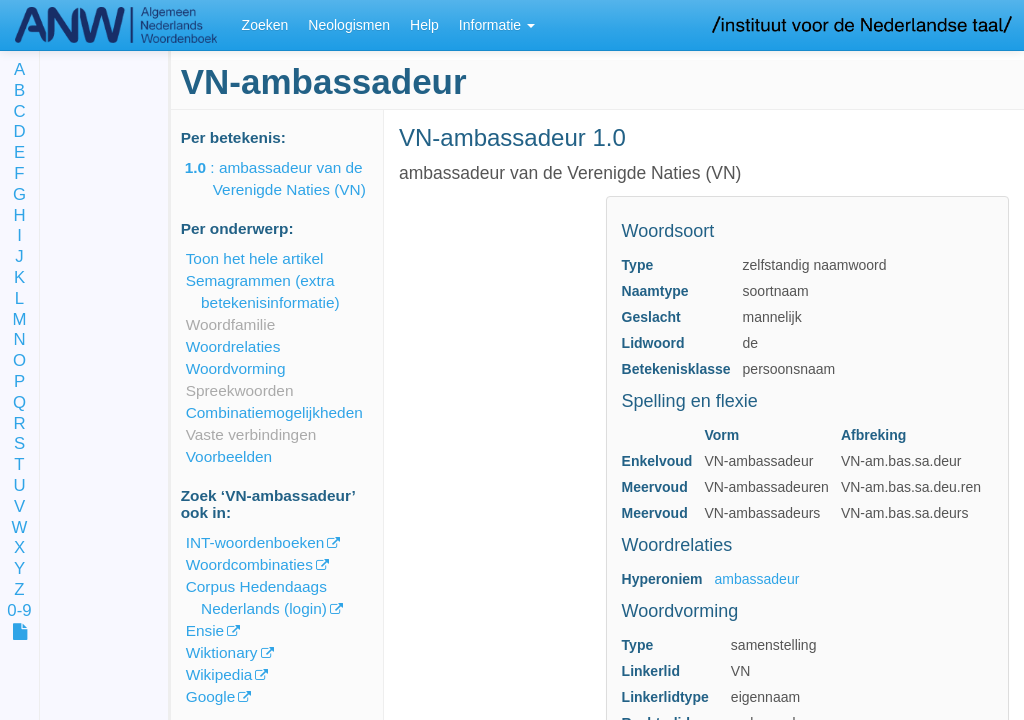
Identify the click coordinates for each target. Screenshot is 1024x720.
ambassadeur (757, 579)
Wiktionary (222, 652)
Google (211, 696)
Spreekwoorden (240, 390)
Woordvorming (236, 368)
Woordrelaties (233, 346)
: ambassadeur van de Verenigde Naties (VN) (289, 178)
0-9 (19, 611)
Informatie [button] (497, 25)
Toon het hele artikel (255, 258)
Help (424, 25)
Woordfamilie (231, 324)
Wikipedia (219, 674)
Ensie (205, 630)
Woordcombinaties (249, 564)
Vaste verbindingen (251, 434)
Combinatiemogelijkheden (274, 412)
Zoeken (265, 25)
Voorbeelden (229, 456)
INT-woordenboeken (255, 542)
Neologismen (349, 25)
